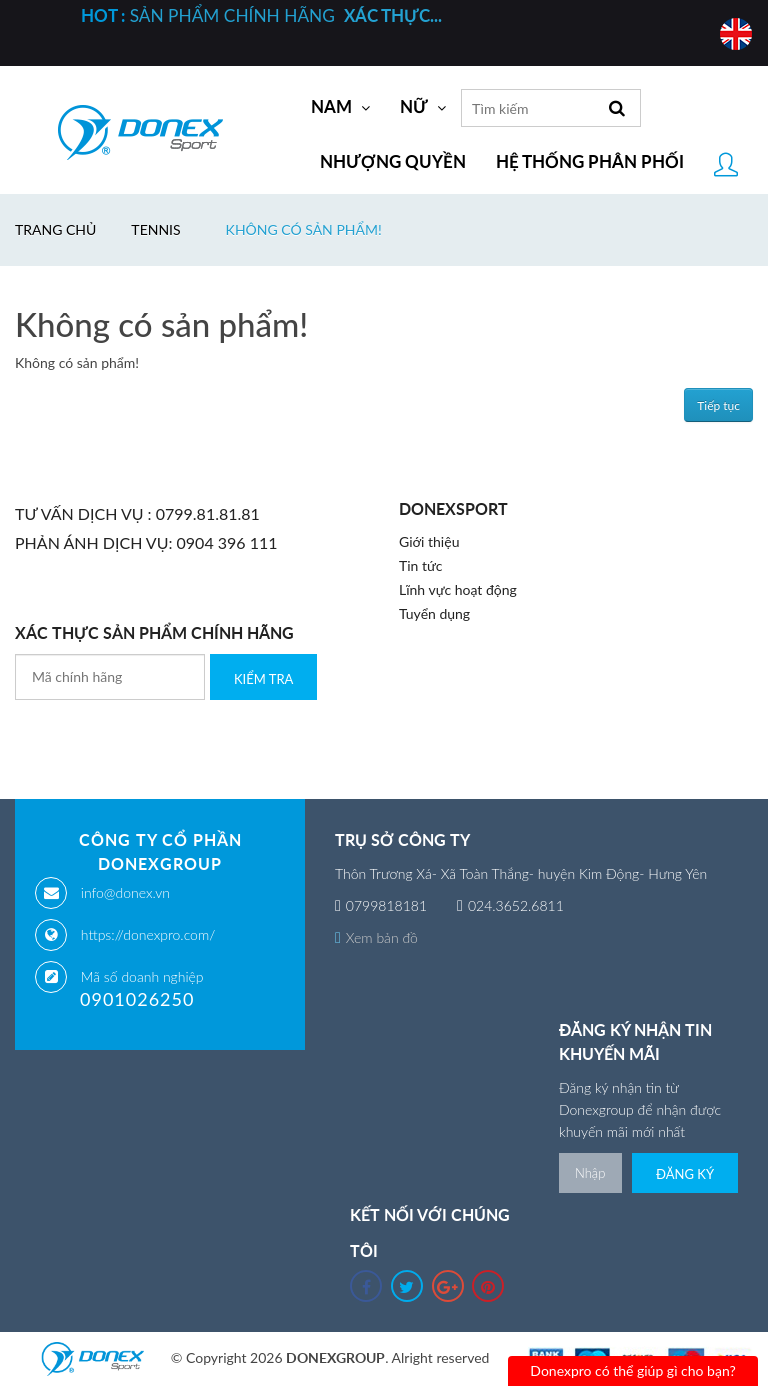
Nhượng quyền (393, 162)
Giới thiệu (429, 541)
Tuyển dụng (434, 613)
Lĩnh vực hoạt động (458, 589)
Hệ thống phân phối (590, 162)
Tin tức (421, 565)
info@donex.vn (125, 892)
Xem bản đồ (376, 937)
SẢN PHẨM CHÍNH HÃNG (261, 15)
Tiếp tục (718, 405)
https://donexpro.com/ (148, 934)
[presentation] (167, 739)
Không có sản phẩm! (304, 229)
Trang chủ (55, 229)
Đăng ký (685, 1174)
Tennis (155, 229)
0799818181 (386, 905)
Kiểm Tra (263, 679)
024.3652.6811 (516, 905)
